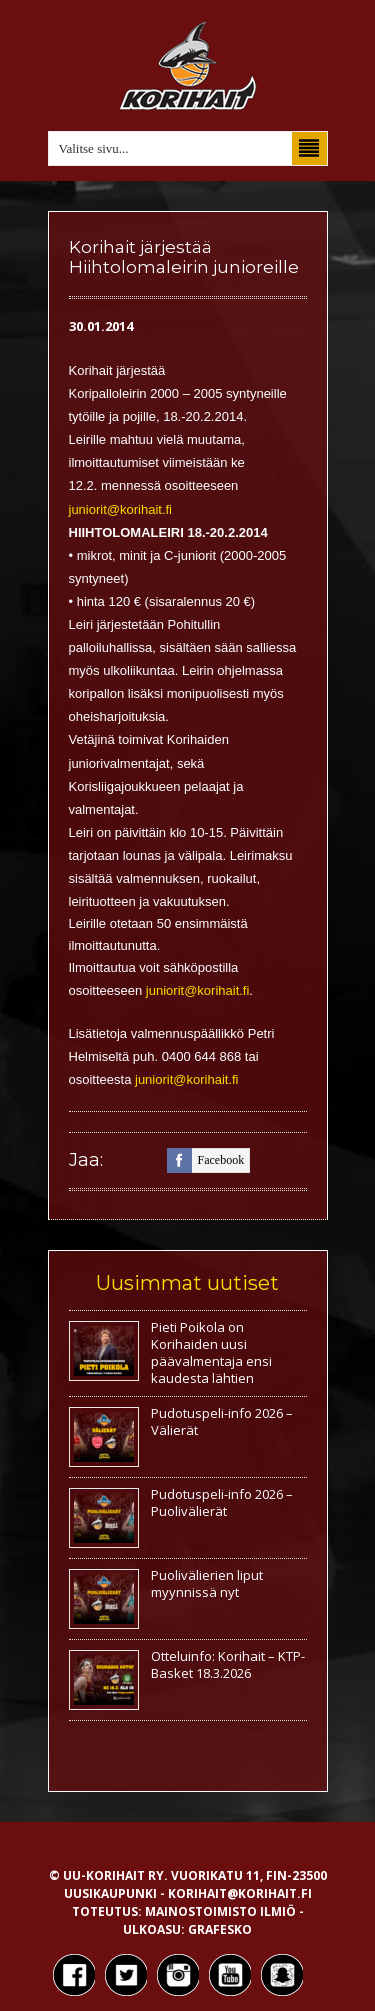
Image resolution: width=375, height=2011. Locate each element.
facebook (206, 1160)
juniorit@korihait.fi (121, 509)
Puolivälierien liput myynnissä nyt (207, 1583)
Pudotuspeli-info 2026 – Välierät (222, 1421)
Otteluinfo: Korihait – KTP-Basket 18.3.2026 (228, 1664)
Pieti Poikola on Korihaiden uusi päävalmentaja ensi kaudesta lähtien (211, 1352)
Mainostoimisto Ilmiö (220, 1911)
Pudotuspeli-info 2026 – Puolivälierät (222, 1502)
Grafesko (220, 1929)
